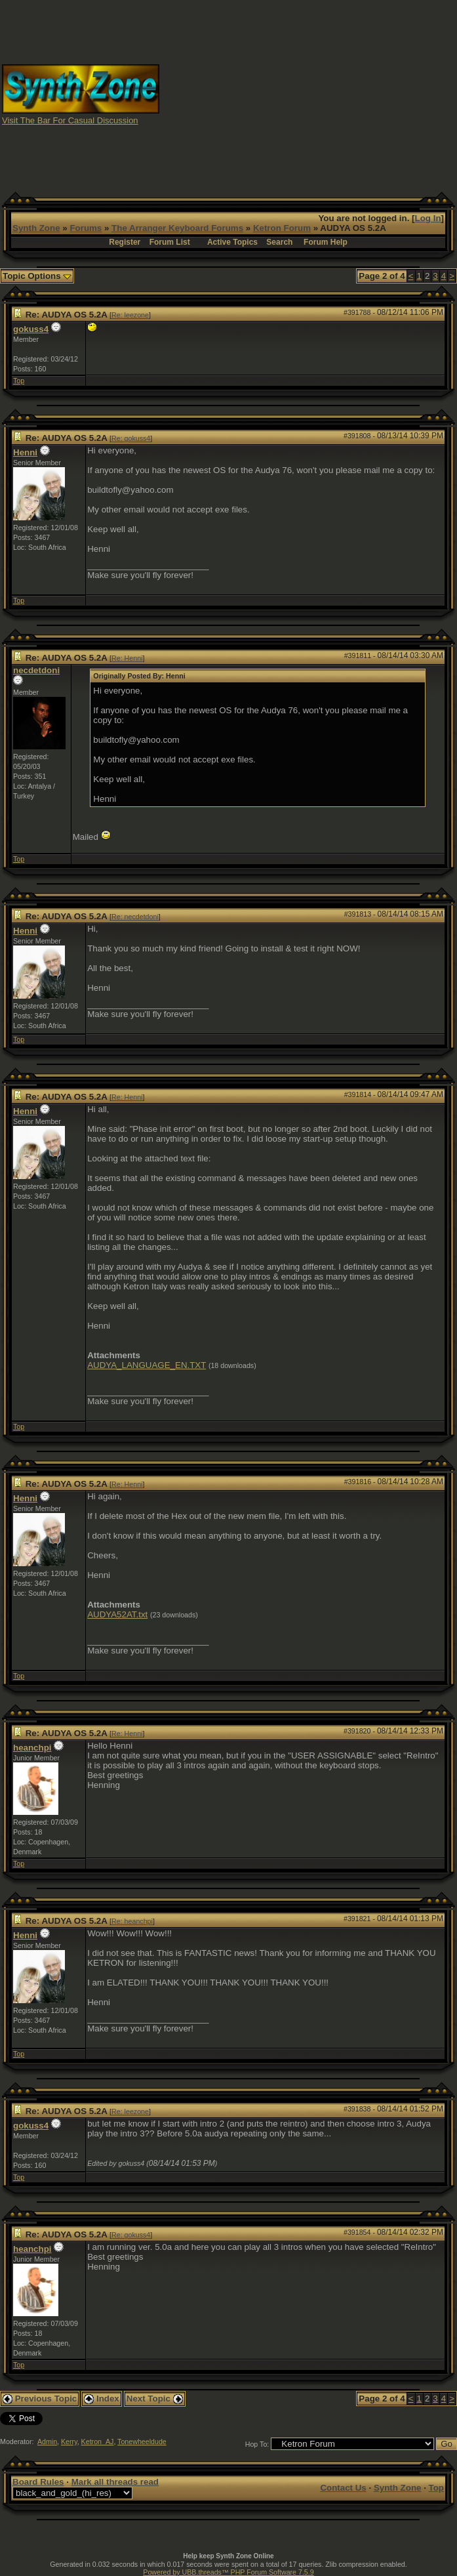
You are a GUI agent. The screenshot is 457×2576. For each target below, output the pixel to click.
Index (101, 2398)
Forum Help (326, 242)
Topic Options (37, 276)
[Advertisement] (308, 94)
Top (18, 380)
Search (279, 242)
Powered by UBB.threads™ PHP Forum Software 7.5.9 (228, 2572)
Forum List (169, 242)
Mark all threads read (115, 2482)
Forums (86, 228)
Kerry (69, 2441)
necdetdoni (36, 670)
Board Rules (38, 2482)
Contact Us (343, 2488)
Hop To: (257, 2444)
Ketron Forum (282, 228)
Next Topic (155, 2398)
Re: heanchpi (132, 1921)
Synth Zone (36, 228)
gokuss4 (31, 329)
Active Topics (232, 242)
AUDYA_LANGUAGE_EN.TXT (146, 1365)
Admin (47, 2441)
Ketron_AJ (97, 2441)
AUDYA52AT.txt (117, 1614)
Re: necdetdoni (135, 917)
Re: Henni (126, 658)
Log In (428, 218)
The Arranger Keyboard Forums (177, 228)
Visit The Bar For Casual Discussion (70, 120)
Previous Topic (40, 2398)
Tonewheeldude (142, 2441)
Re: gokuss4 (130, 438)
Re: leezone (130, 315)
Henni (25, 452)
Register (124, 242)
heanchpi (32, 1748)
